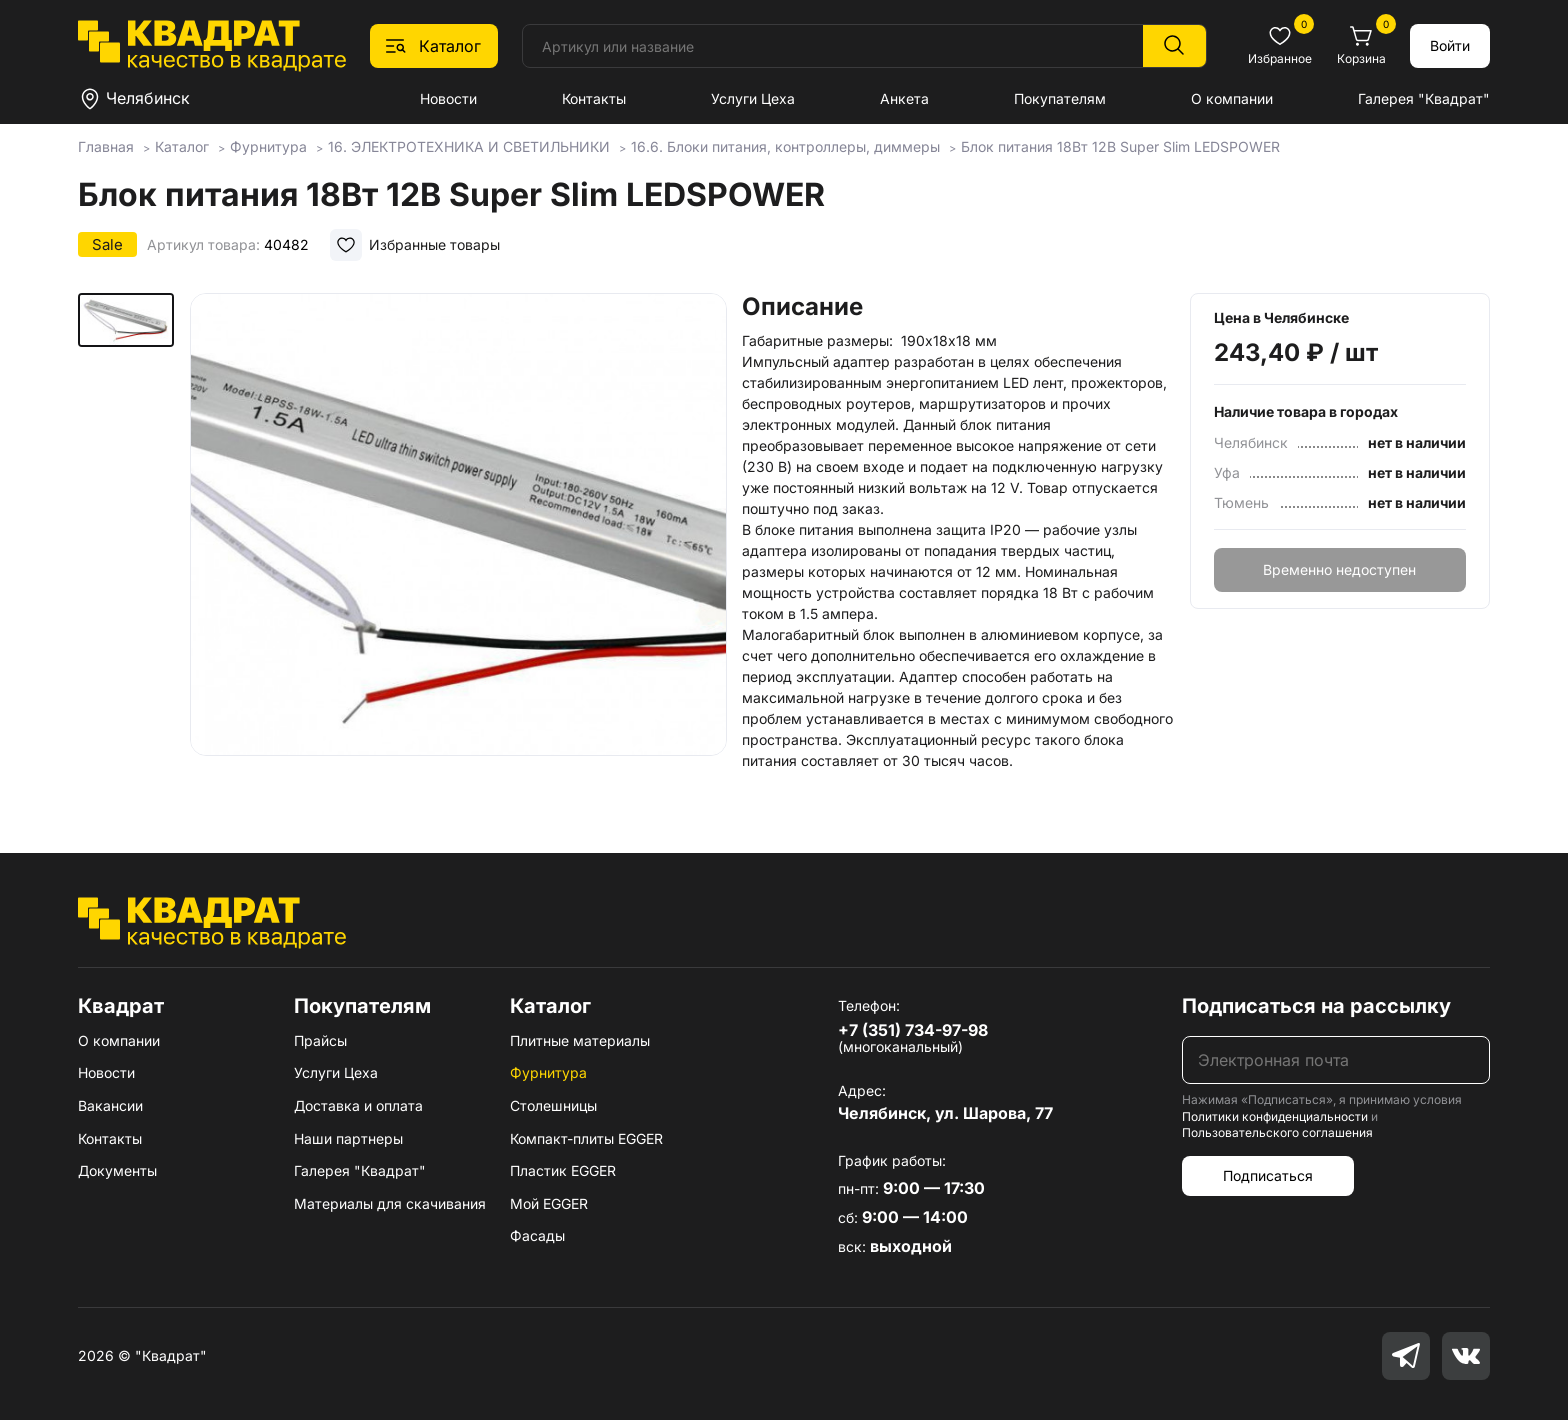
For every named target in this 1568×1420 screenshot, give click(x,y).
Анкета (904, 98)
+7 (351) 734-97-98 (913, 1030)
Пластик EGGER (563, 1170)
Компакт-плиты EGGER (586, 1138)
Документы (117, 1170)
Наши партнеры (348, 1138)
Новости (448, 98)
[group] (458, 544)
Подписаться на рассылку (1316, 1006)
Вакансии (110, 1105)
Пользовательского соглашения (1277, 1132)
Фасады (537, 1235)
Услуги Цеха (753, 98)
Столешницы (553, 1105)
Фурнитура (548, 1072)
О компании (1232, 98)
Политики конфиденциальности (1275, 1116)
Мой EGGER (549, 1203)
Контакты (594, 98)
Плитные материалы (580, 1040)
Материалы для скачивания (390, 1203)
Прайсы (320, 1040)
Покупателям (1060, 98)
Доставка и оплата (358, 1105)
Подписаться (1268, 1175)
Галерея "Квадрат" (1424, 98)
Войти (1450, 45)
